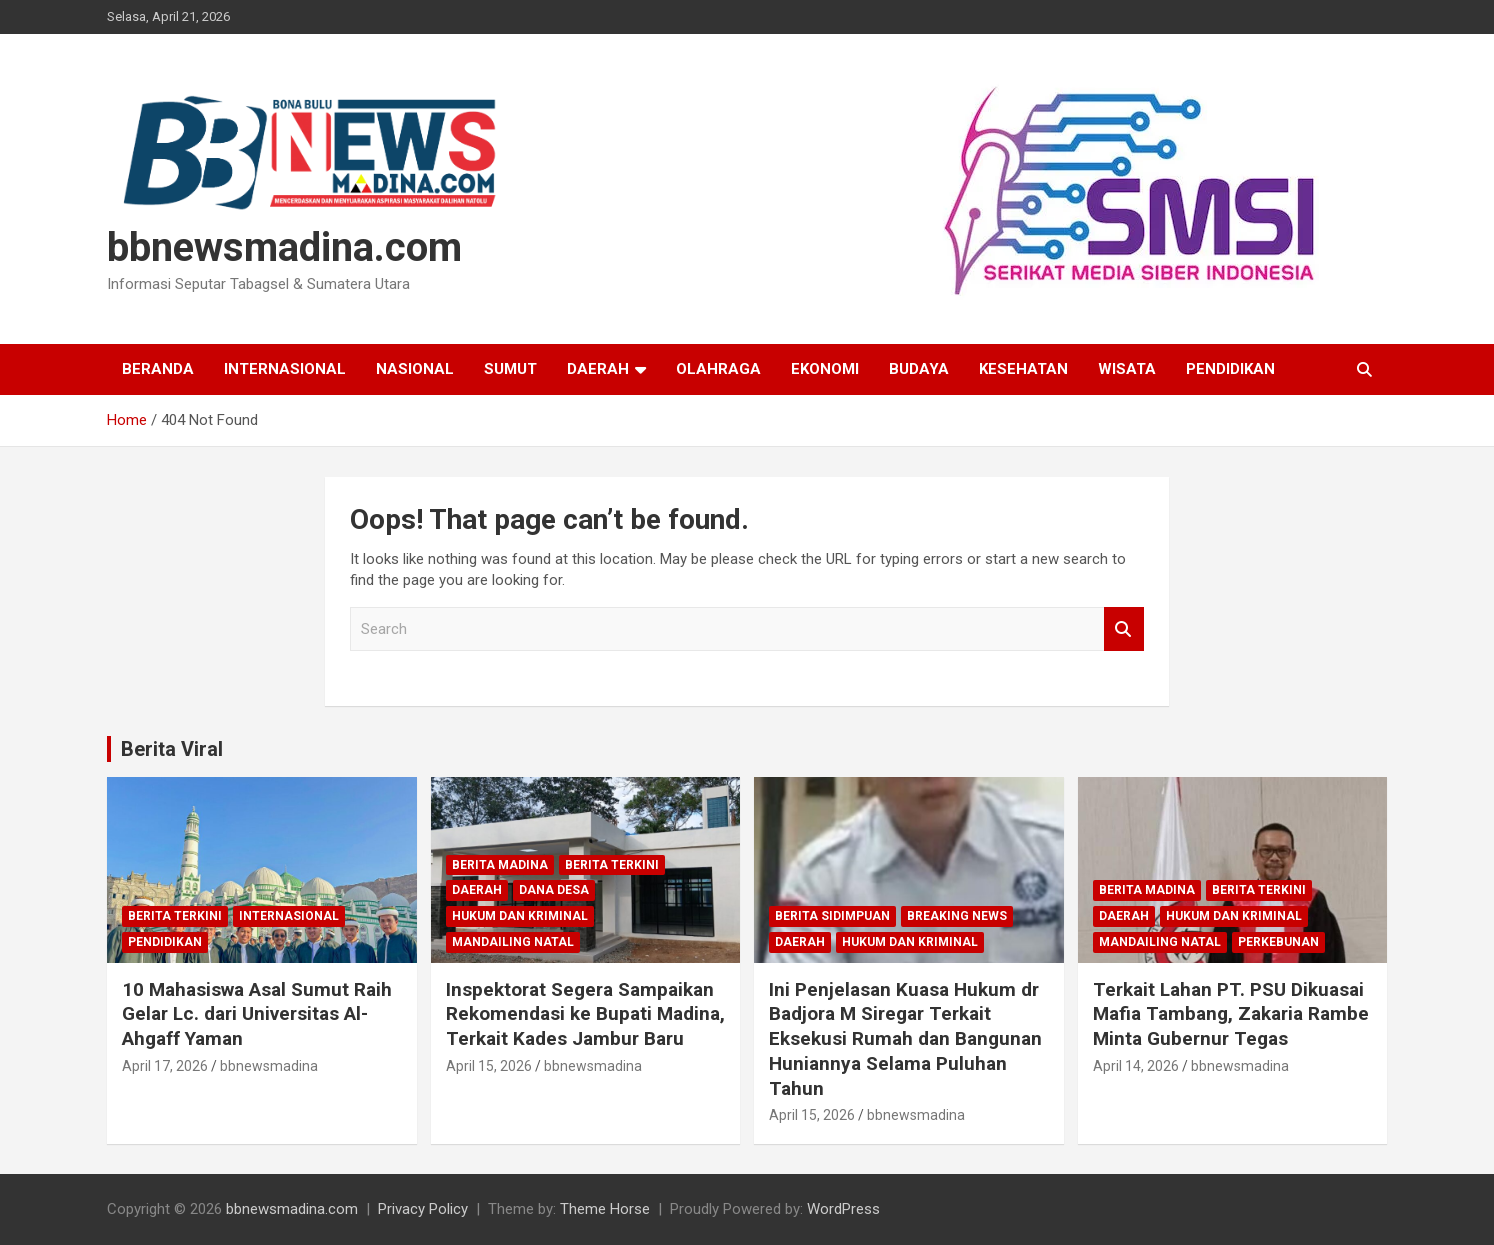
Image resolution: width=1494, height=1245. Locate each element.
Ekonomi (825, 369)
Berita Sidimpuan (832, 916)
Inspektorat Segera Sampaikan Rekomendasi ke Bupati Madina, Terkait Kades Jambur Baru (585, 1014)
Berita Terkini (175, 916)
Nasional (415, 369)
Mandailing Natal (513, 942)
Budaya (919, 369)
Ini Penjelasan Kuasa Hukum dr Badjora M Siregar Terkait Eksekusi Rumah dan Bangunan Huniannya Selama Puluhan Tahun (905, 1039)
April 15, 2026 (489, 1066)
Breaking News (957, 916)
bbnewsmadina (269, 1066)
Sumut (510, 369)
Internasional (285, 369)
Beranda (158, 369)
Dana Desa (554, 890)
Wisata (1127, 369)
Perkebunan (1278, 942)
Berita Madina (500, 865)
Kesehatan (1023, 369)
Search (1124, 629)
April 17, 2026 (165, 1066)
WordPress (843, 1209)
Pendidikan (1230, 369)
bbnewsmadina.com (284, 247)
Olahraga (718, 369)
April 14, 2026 (1136, 1066)
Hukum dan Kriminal (520, 916)
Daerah (598, 369)
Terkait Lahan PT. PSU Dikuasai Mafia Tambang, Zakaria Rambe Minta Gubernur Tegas (1231, 1014)
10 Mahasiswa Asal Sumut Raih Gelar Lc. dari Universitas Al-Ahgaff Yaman (257, 1014)
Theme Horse (605, 1209)
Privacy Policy (423, 1209)
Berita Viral (172, 749)
